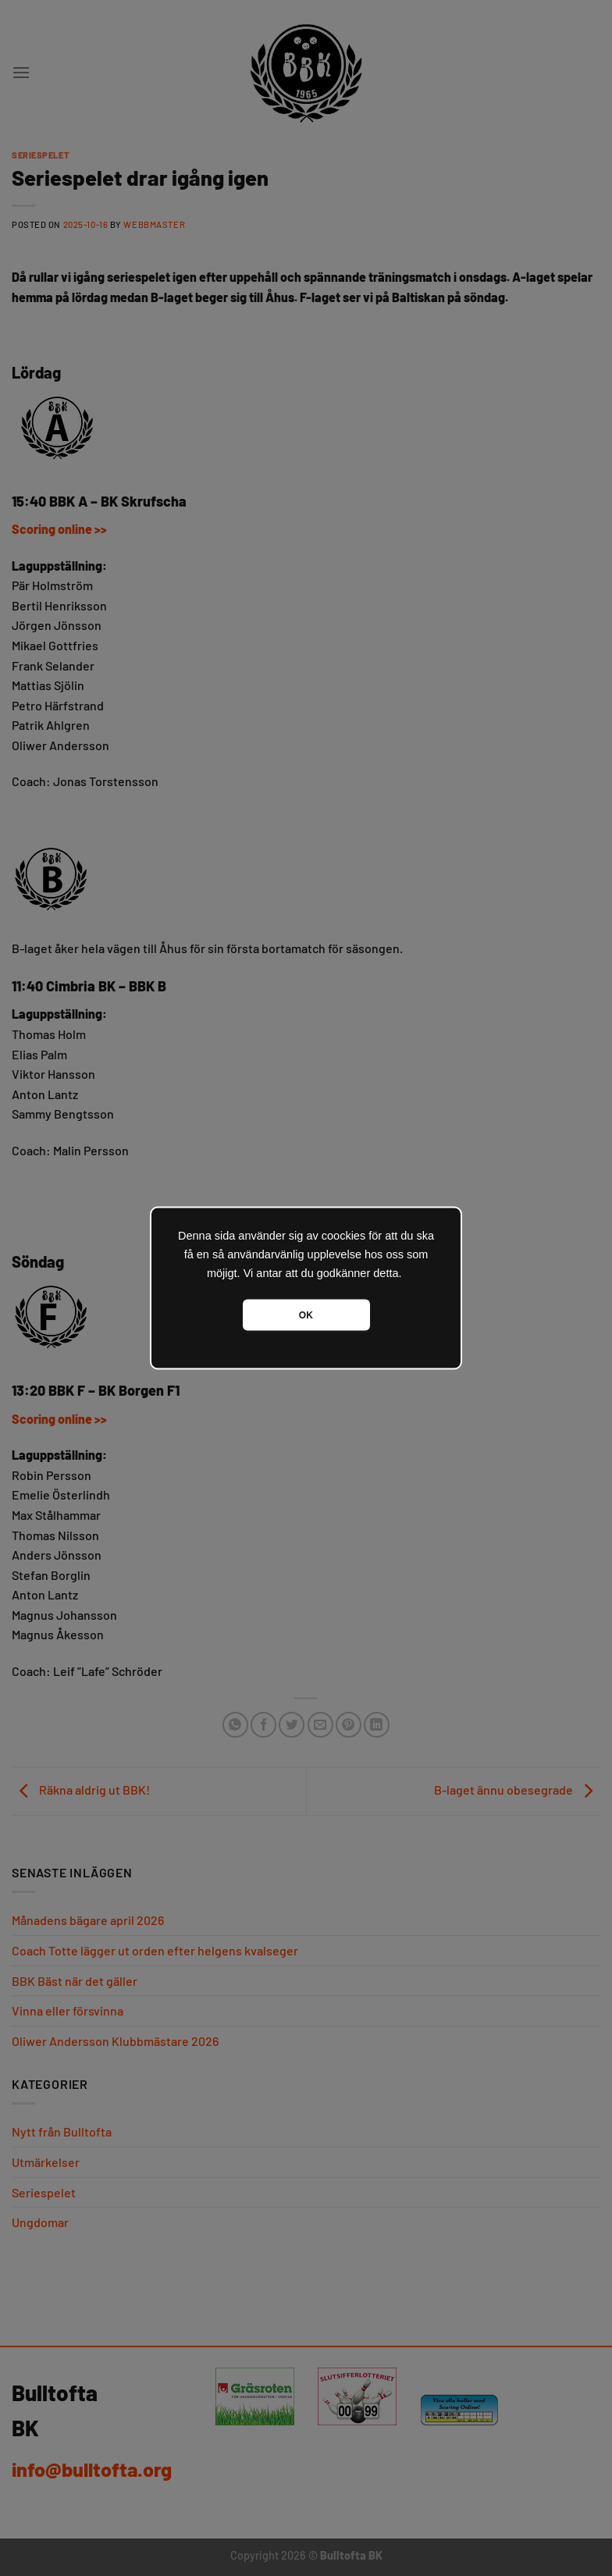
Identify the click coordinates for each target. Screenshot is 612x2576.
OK (306, 1315)
